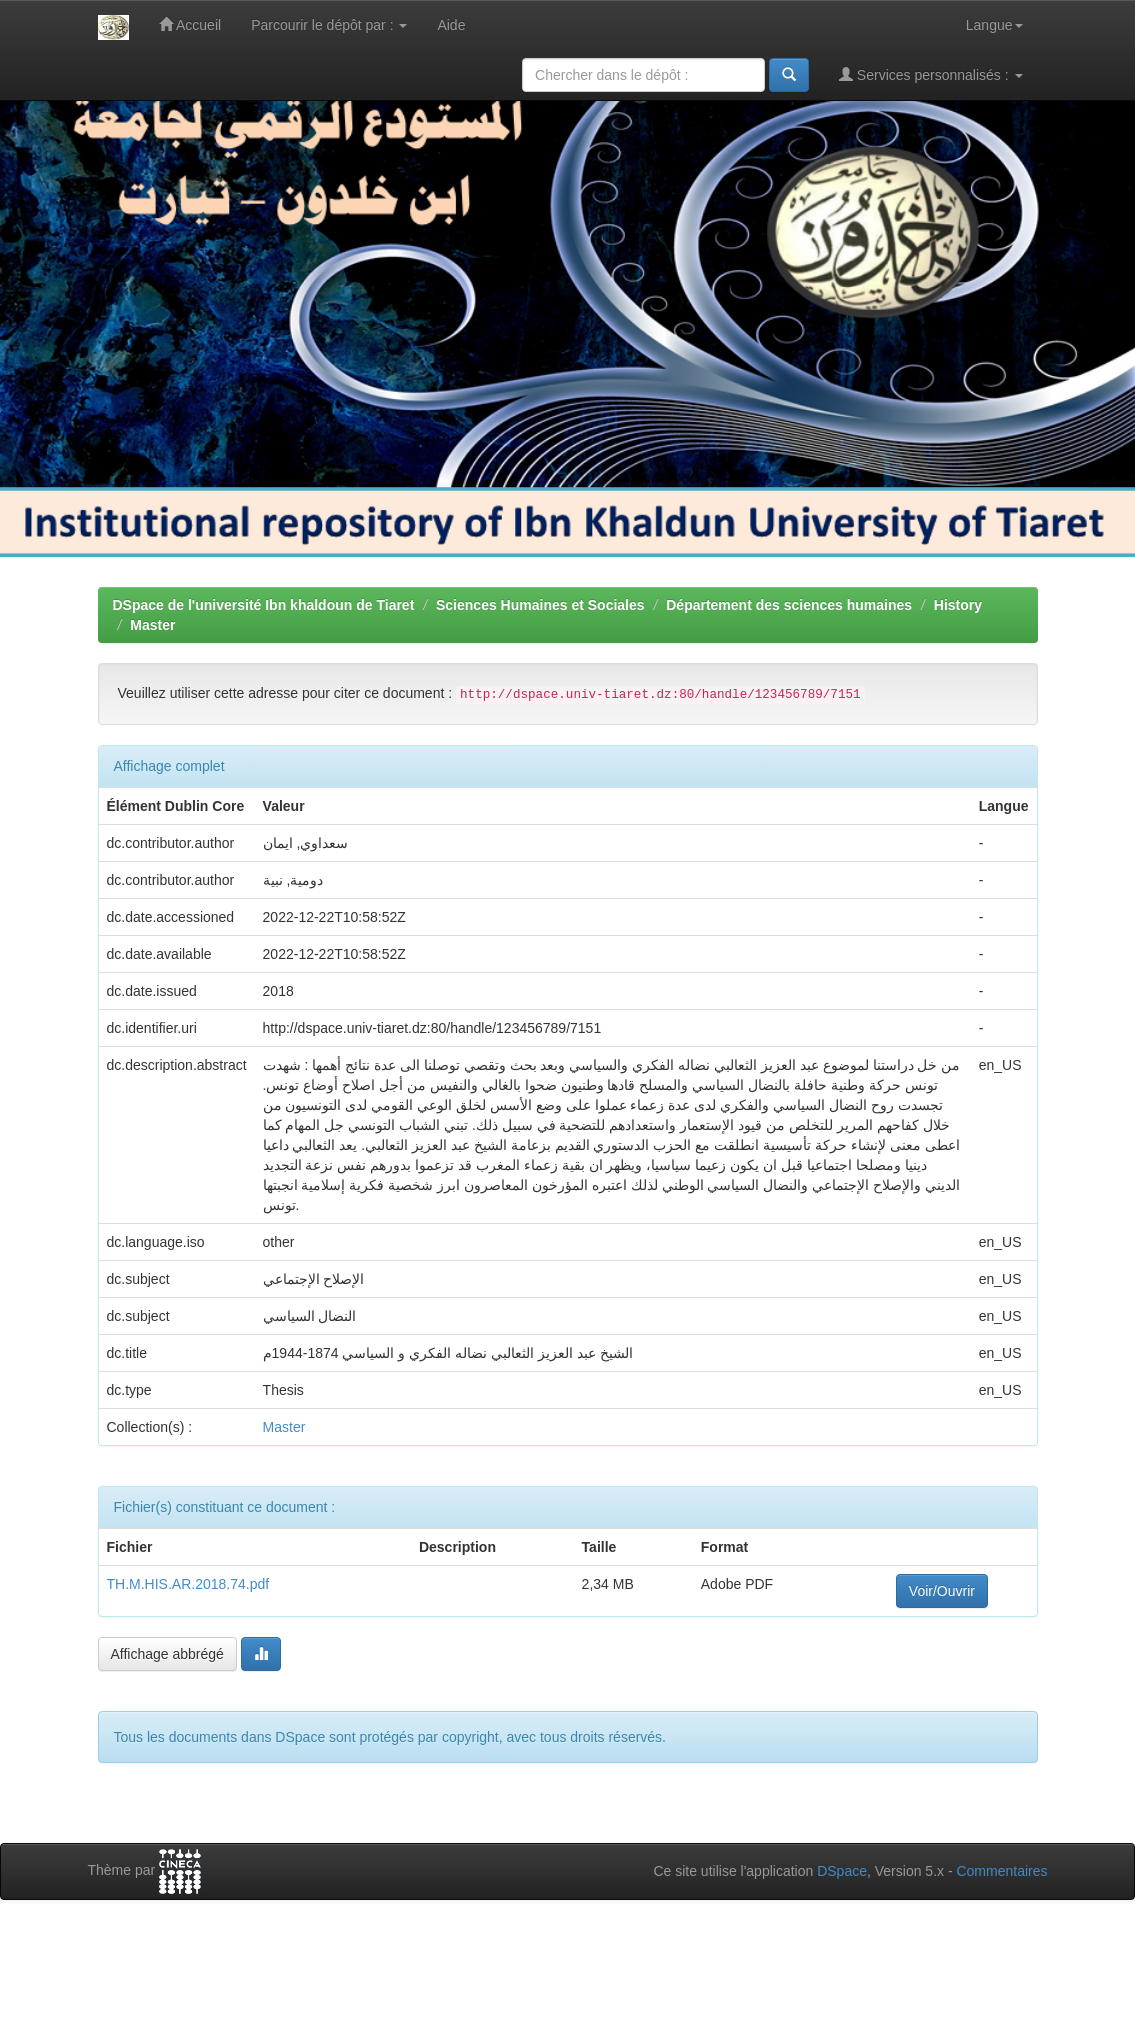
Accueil (190, 24)
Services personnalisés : (931, 74)
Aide (451, 25)
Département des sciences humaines (789, 605)
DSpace (842, 1871)
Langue (994, 25)
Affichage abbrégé (167, 1654)
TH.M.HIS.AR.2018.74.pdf (188, 1584)
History (958, 605)
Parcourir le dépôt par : (329, 25)
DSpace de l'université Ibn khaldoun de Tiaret (264, 605)
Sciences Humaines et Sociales (540, 605)
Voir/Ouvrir (942, 1591)
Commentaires (1001, 1871)
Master (152, 625)
